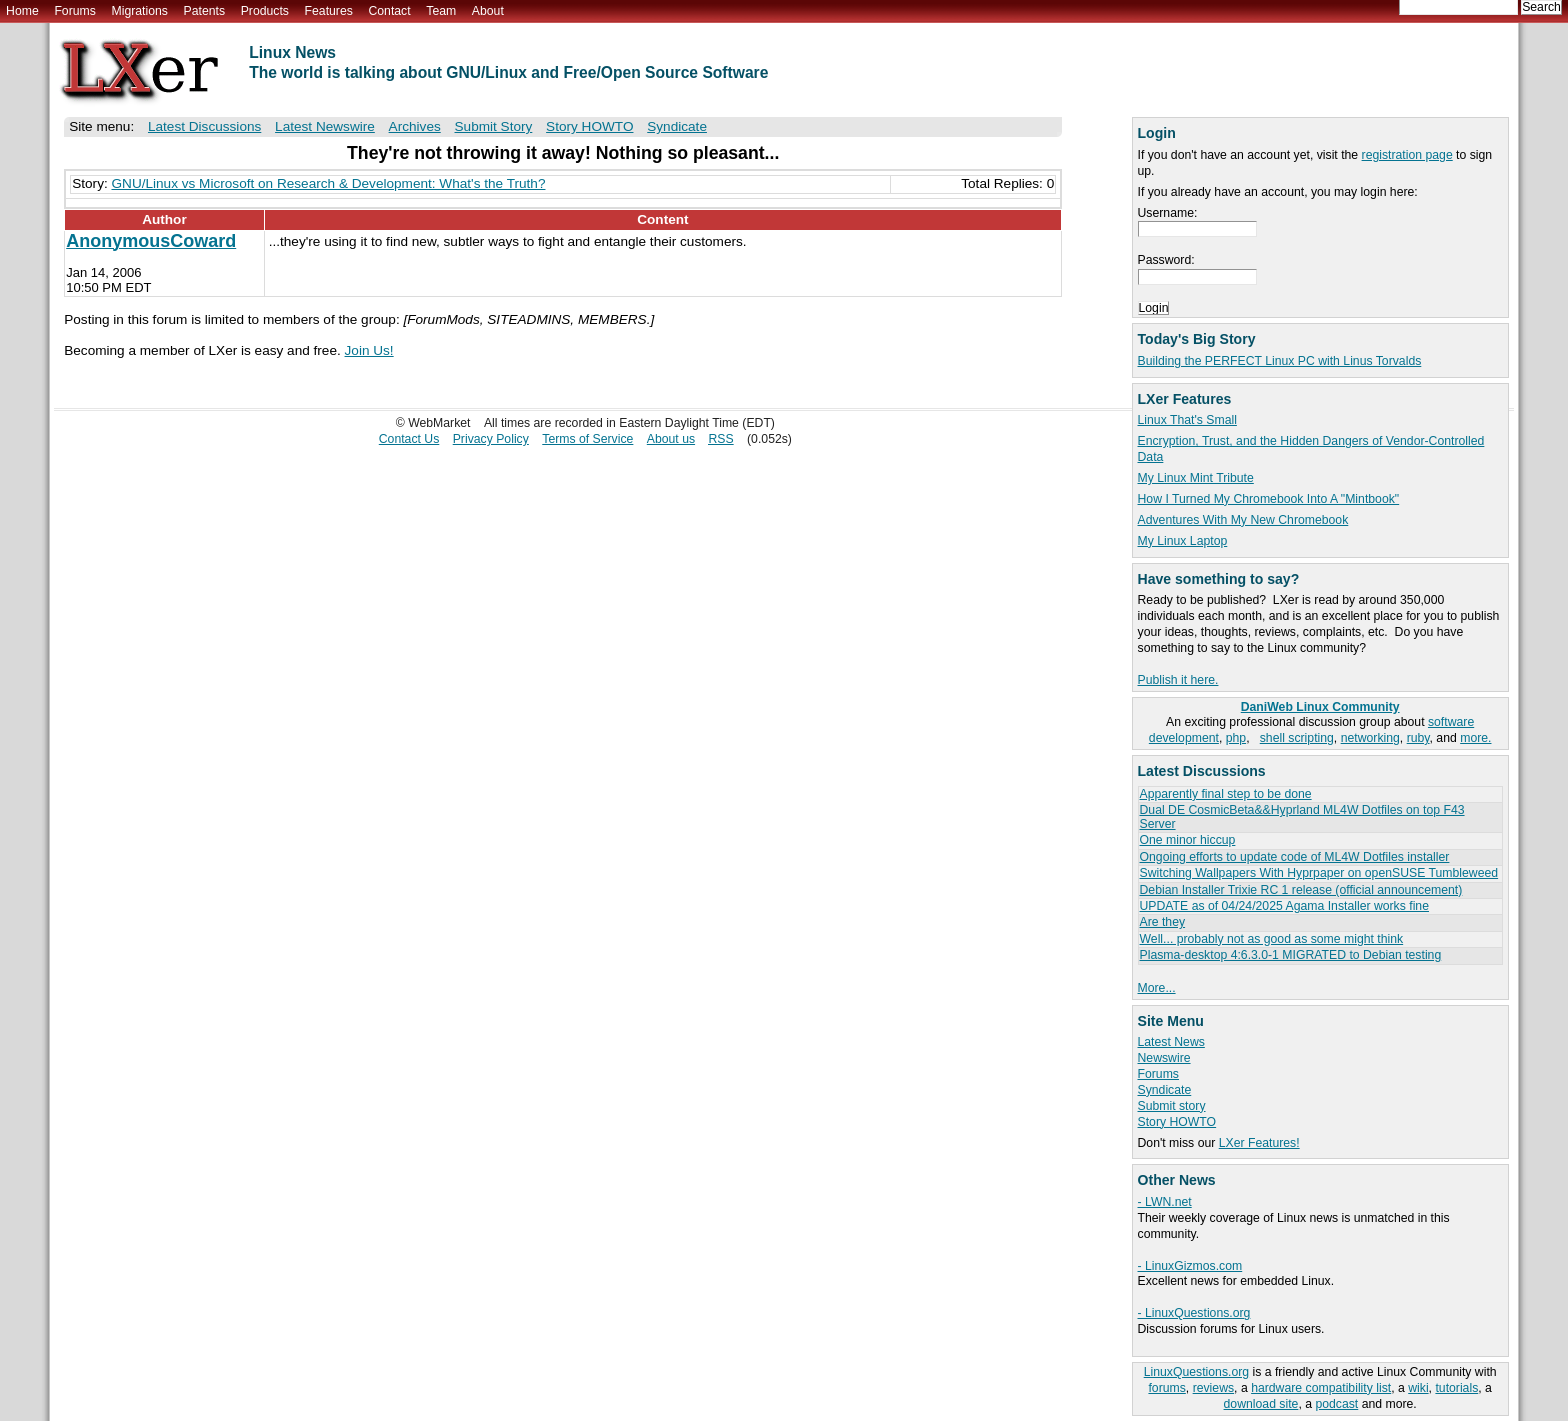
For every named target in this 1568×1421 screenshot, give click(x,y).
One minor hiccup (1188, 840)
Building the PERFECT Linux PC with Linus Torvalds (1280, 361)
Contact (389, 11)
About (488, 11)
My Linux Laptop (1183, 541)
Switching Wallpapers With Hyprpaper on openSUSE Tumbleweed (1319, 873)
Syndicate (1165, 1090)
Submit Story (494, 126)
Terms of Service (587, 439)
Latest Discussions (204, 126)
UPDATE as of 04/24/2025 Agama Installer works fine (1284, 906)
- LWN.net (1165, 1202)
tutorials (1456, 1388)
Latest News (1171, 1042)
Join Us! (369, 350)
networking (1370, 738)
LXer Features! (1259, 1143)
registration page (1407, 155)
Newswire (1164, 1058)
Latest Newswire (325, 126)
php (1236, 738)
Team (441, 11)
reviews (1213, 1388)
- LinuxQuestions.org (1194, 1313)
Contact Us (409, 439)
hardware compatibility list (1321, 1388)
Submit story (1172, 1106)
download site (1261, 1404)
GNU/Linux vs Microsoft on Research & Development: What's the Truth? (328, 183)
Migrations (139, 11)
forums (1166, 1388)
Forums (74, 11)
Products (265, 11)
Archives (415, 126)
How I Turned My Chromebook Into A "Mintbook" (1269, 499)
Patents (205, 11)
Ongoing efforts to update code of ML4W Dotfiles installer (1295, 857)
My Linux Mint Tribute (1196, 478)
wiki (1418, 1388)
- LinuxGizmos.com (1190, 1266)
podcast (1336, 1404)
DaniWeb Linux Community (1320, 707)
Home (22, 11)
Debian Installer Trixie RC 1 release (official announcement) (1301, 890)
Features (329, 11)
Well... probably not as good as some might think (1272, 939)
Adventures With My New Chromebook (1243, 520)
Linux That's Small (1187, 420)
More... (1157, 988)
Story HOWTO (1177, 1122)
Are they (1163, 922)
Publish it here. (1178, 680)
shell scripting (1297, 738)
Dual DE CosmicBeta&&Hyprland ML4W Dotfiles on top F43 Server (1302, 816)
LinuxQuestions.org (1196, 1372)
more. (1475, 738)
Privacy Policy (491, 439)
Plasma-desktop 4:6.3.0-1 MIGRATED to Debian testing (1291, 955)
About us (671, 439)
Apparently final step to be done (1226, 794)
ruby (1418, 738)
